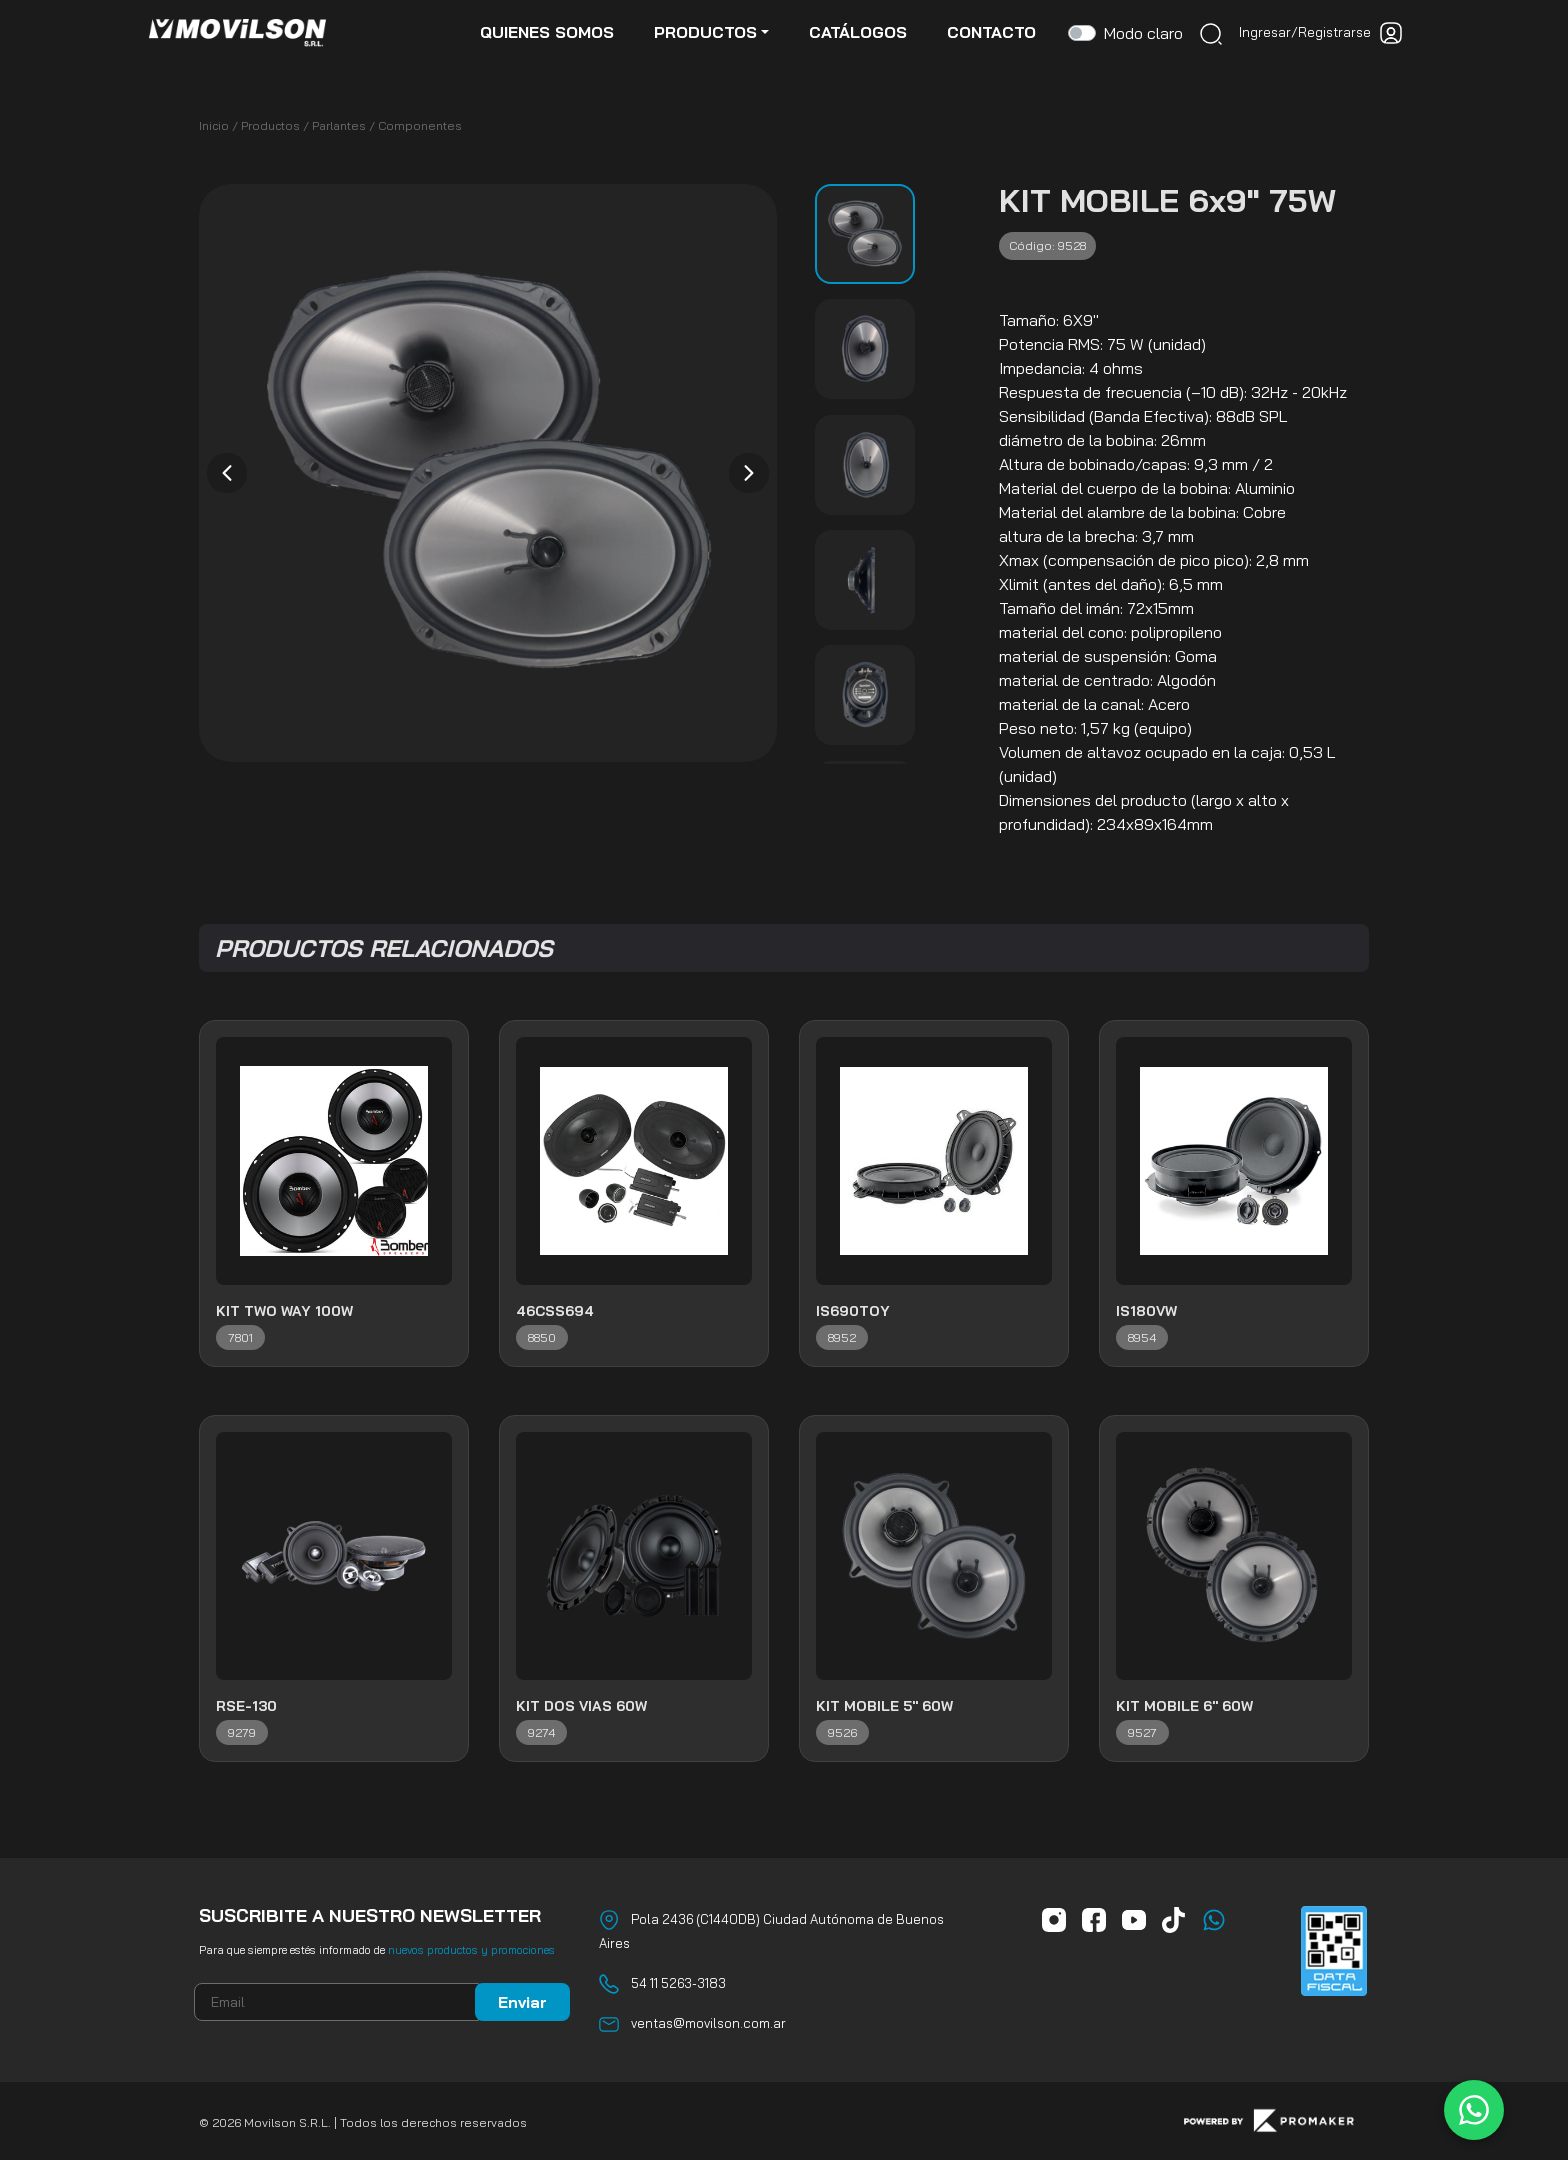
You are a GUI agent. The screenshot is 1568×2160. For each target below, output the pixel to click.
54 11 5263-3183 (678, 1983)
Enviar (522, 2002)
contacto (991, 32)
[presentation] (227, 473)
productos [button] (705, 32)
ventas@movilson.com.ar (708, 2023)
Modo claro (1143, 33)
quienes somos (547, 32)
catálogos (858, 32)
